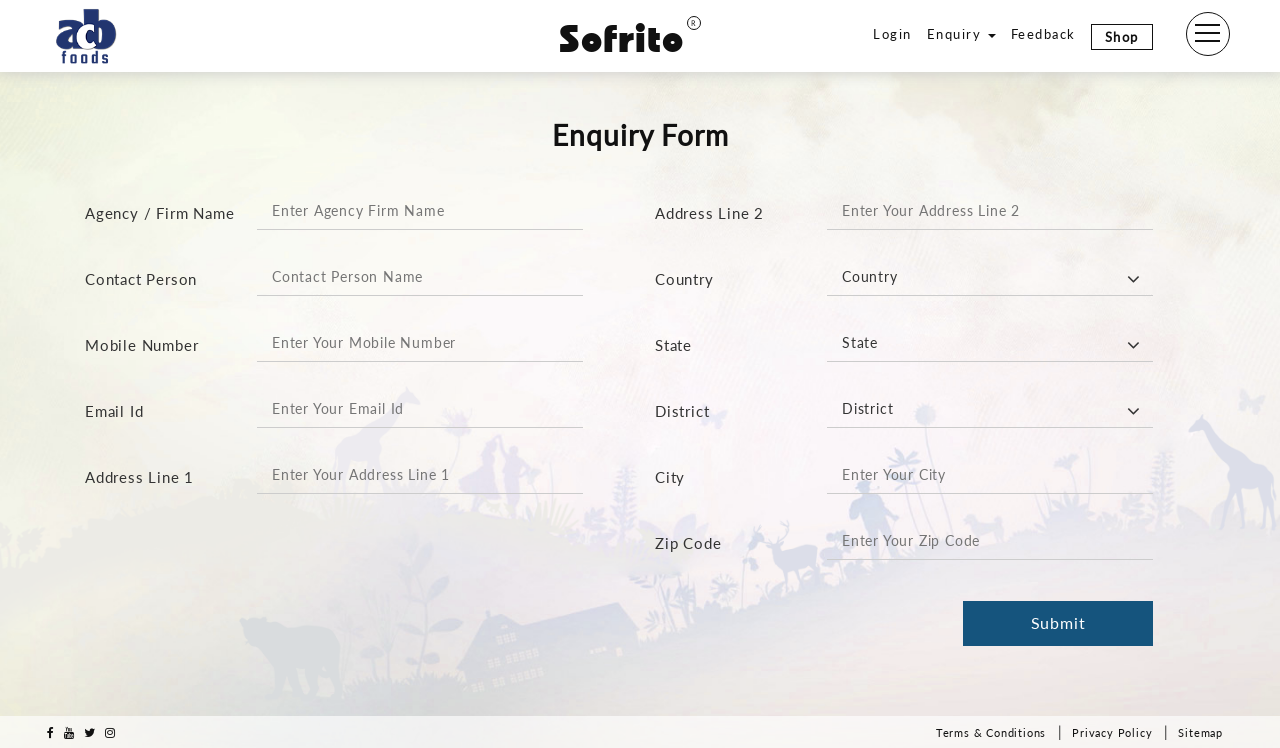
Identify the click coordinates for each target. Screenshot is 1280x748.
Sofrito (630, 39)
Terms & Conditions (991, 732)
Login (892, 34)
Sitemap (1200, 732)
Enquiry (961, 34)
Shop (1122, 37)
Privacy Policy (1112, 732)
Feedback (1043, 34)
